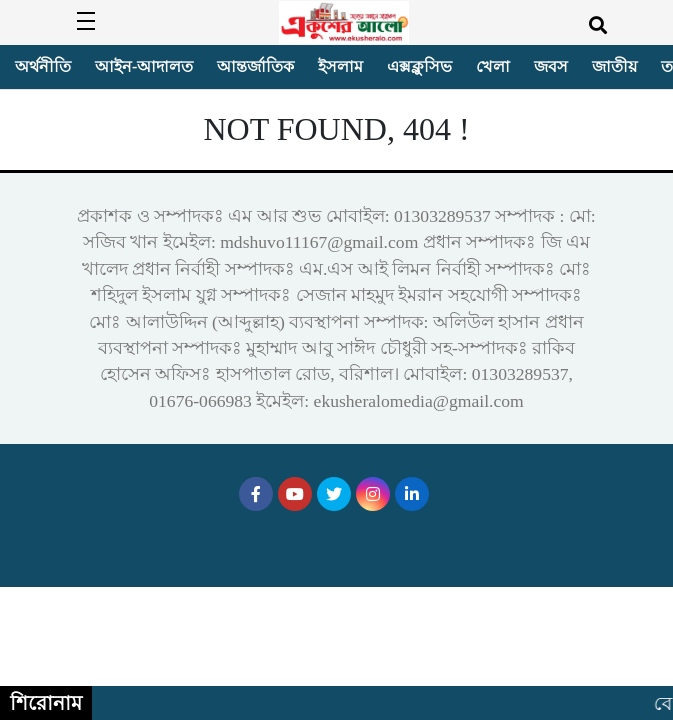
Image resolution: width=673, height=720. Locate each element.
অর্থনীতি (43, 66)
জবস (551, 66)
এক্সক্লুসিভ (419, 66)
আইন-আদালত (144, 66)
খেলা (493, 66)
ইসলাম (340, 66)
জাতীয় (614, 66)
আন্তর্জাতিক (255, 66)
